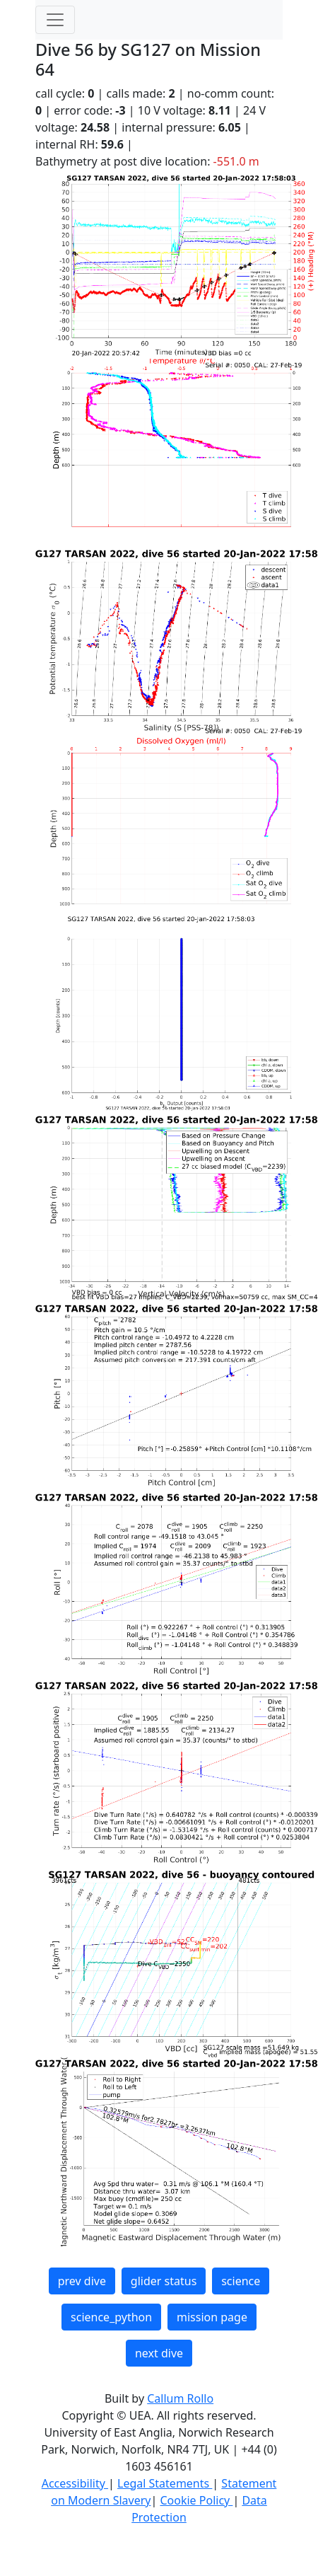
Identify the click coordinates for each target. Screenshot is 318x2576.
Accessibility (75, 2483)
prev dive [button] (82, 2281)
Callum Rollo (180, 2398)
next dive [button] (159, 2353)
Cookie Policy (196, 2500)
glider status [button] (163, 2281)
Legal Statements (164, 2483)
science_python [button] (111, 2317)
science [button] (240, 2281)
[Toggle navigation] (55, 20)
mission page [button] (212, 2317)
